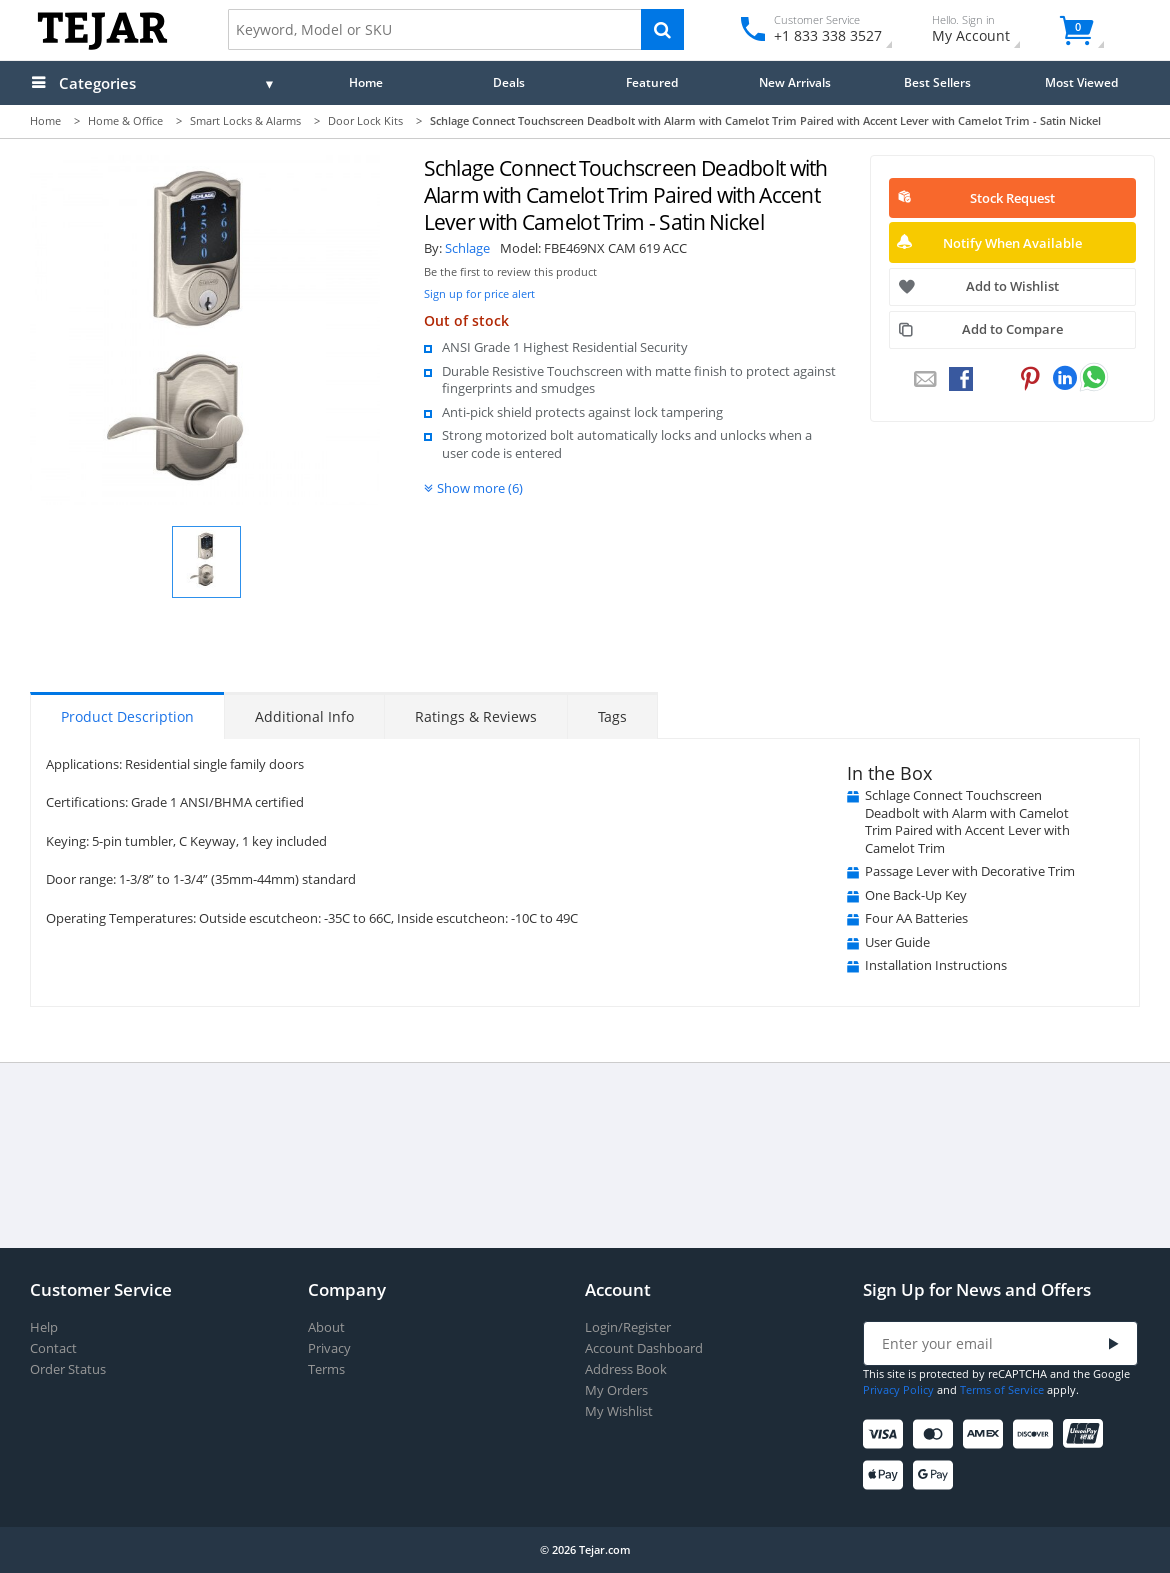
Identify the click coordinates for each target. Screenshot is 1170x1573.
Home (366, 82)
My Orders (616, 1390)
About (326, 1327)
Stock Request (1012, 198)
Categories (97, 83)
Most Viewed (1081, 82)
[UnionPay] (1086, 1434)
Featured (652, 82)
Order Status (68, 1369)
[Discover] (1036, 1434)
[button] (206, 562)
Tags (612, 716)
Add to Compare (1012, 329)
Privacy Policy (898, 1389)
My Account (988, 31)
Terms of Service (1002, 1389)
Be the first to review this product (510, 272)
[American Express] (986, 1434)
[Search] (662, 29)
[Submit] (1114, 1344)
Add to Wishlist (1012, 286)
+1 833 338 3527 (826, 35)
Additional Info (304, 716)
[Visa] (886, 1434)
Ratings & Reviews (476, 716)
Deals (509, 82)
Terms (326, 1369)
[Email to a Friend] (925, 380)
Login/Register (628, 1327)
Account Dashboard (644, 1348)
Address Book (626, 1369)
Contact (53, 1348)
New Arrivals (795, 82)
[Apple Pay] (886, 1475)
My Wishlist (619, 1411)
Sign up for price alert (479, 293)
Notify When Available (1012, 243)
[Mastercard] (936, 1434)
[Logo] (102, 45)
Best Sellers (937, 82)
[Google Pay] (936, 1475)
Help (44, 1327)
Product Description (127, 716)
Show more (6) (480, 488)
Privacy (329, 1348)
